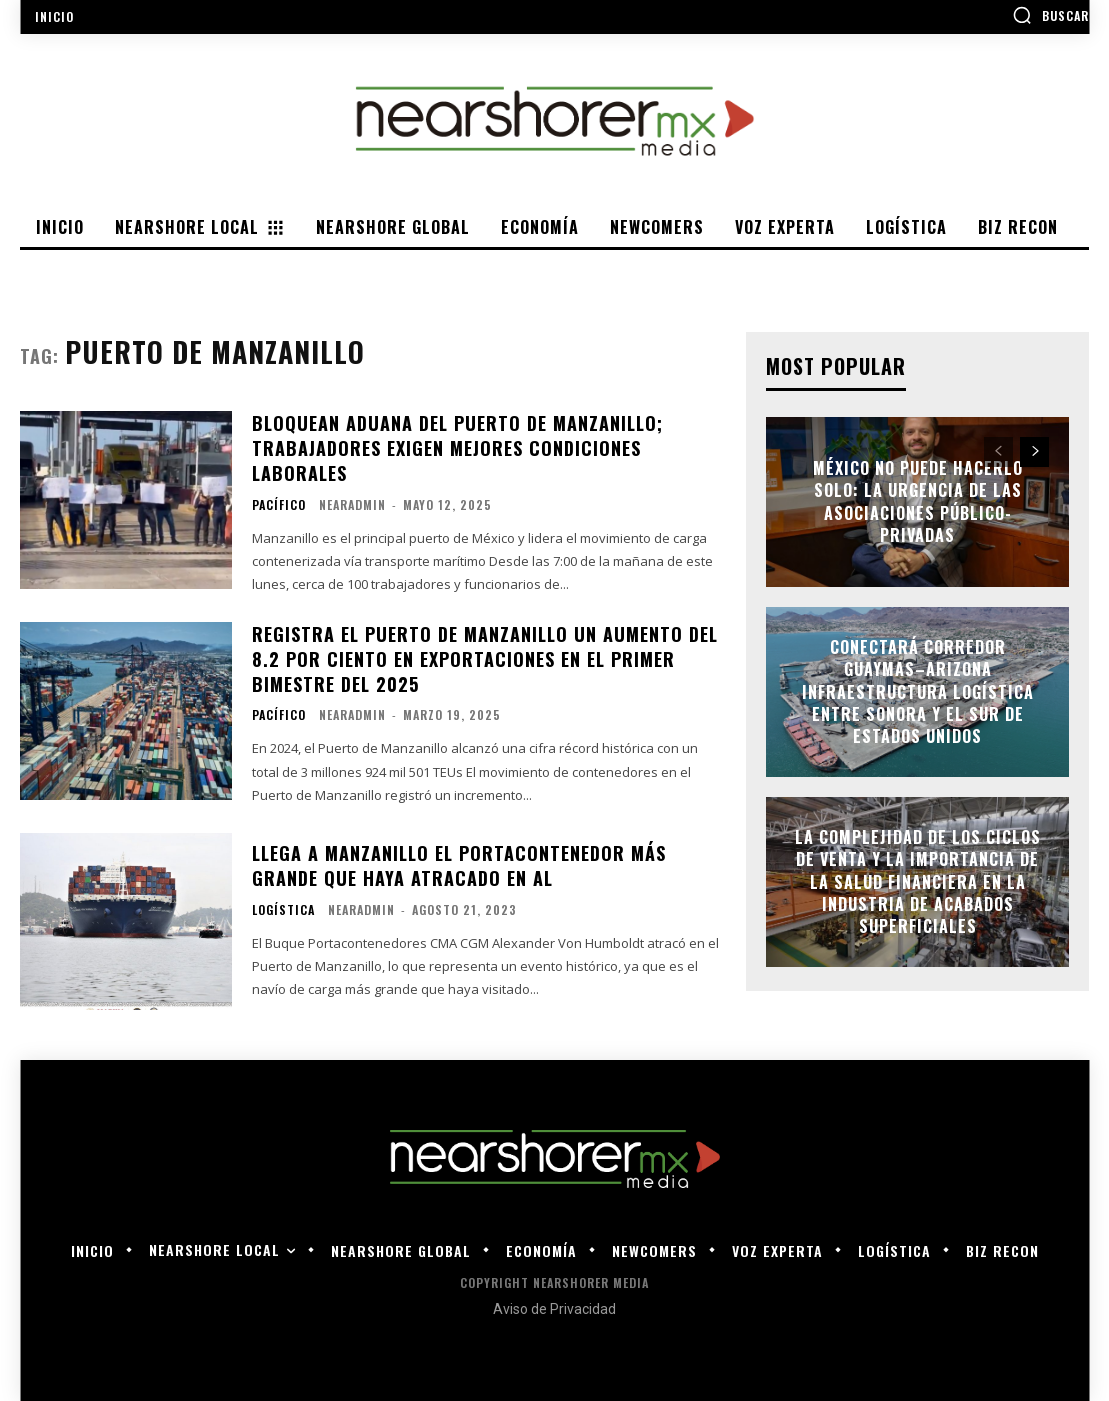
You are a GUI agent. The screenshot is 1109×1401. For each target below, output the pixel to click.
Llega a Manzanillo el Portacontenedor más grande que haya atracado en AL (459, 865)
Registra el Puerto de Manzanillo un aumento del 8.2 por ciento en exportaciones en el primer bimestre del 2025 (485, 659)
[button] (1050, 15)
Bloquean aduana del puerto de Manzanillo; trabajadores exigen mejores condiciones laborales (457, 448)
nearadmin (352, 504)
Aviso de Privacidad (554, 1309)
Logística (283, 910)
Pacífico (279, 505)
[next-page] (1034, 452)
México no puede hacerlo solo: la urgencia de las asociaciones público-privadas (918, 501)
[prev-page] (998, 452)
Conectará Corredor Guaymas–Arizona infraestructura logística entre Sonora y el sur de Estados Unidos (918, 692)
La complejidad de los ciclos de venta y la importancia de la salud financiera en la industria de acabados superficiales (918, 882)
